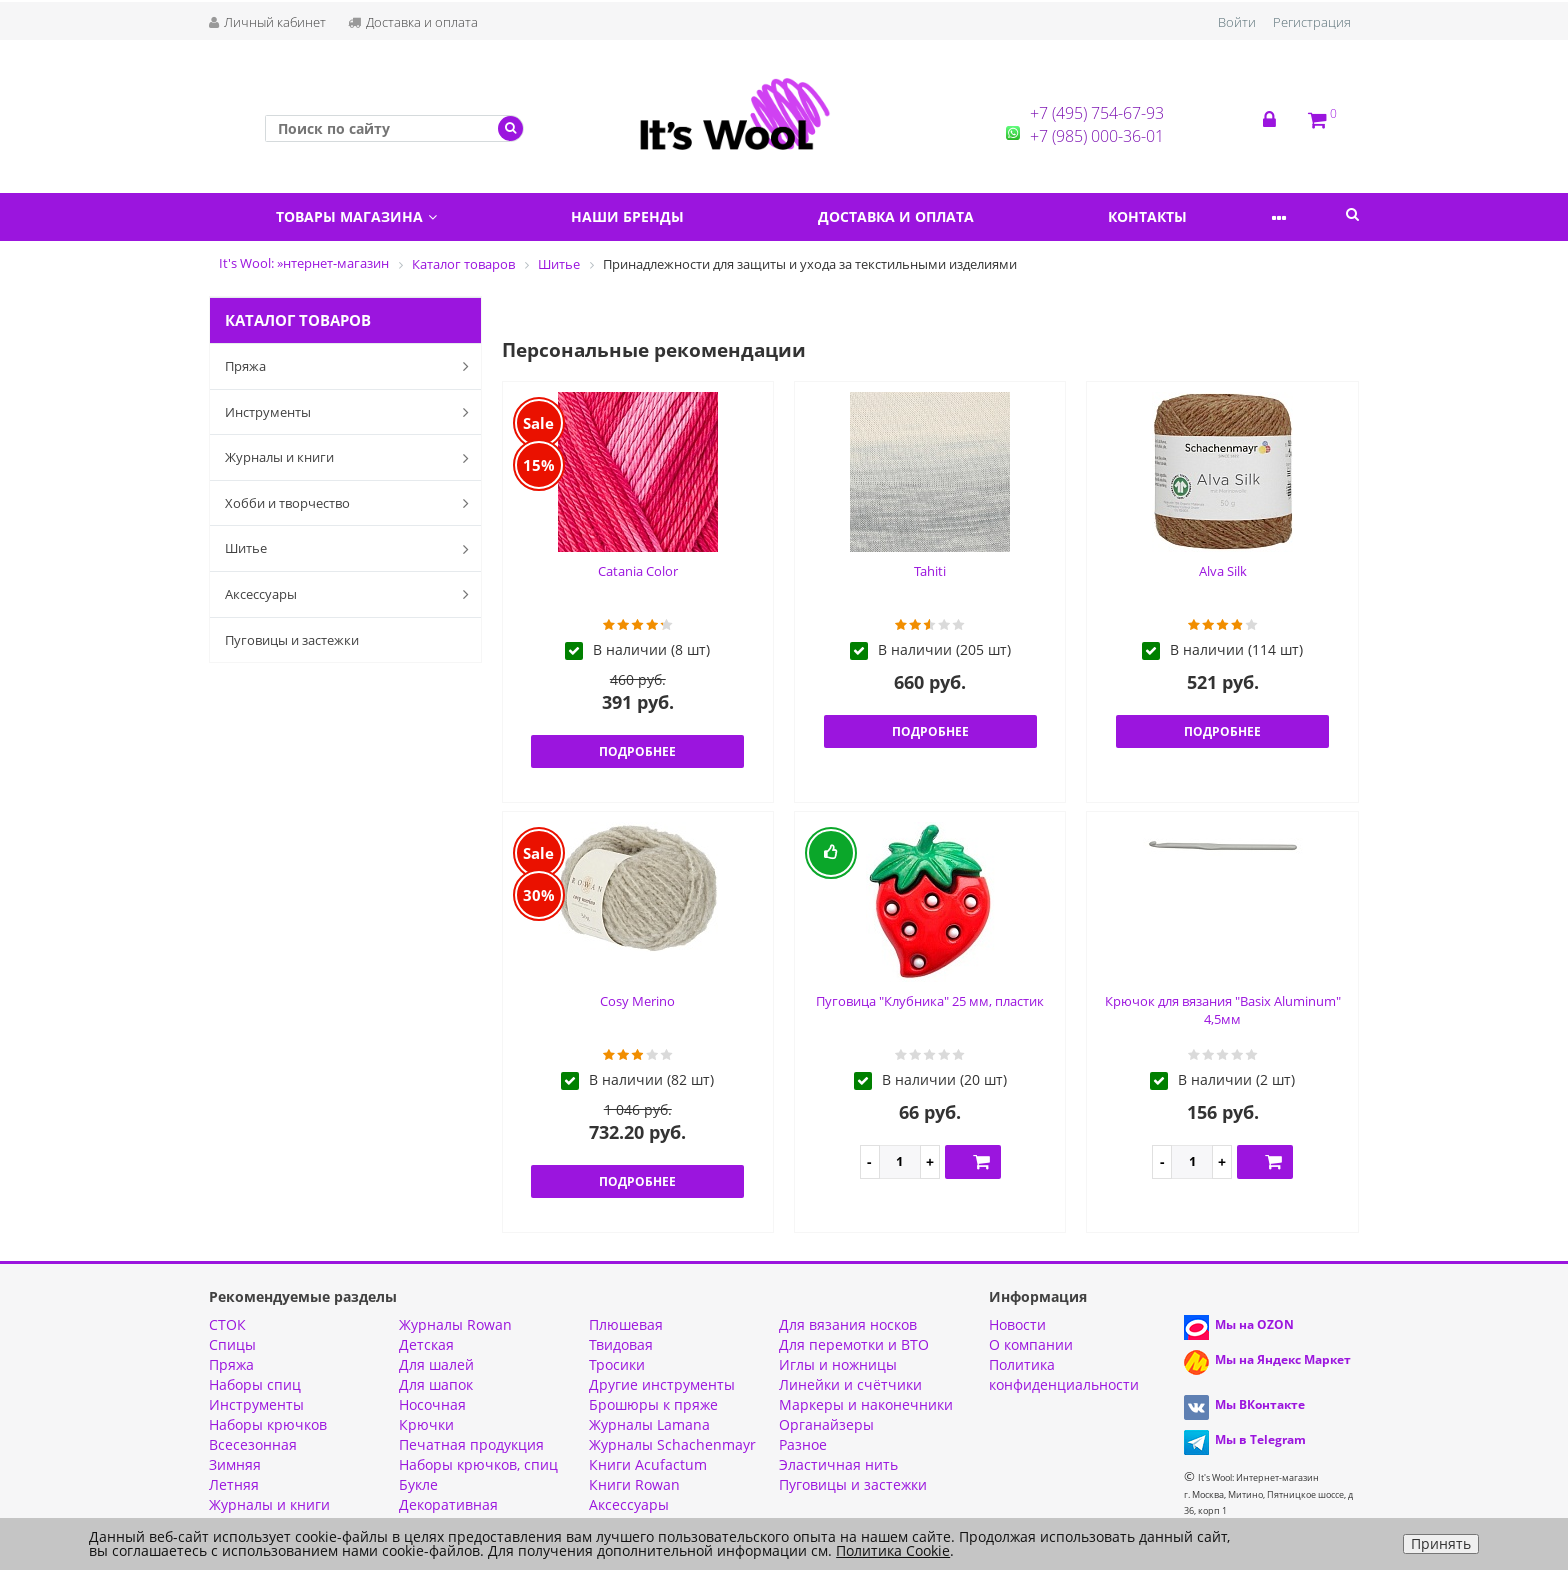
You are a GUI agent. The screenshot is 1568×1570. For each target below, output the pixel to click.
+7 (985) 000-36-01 (1097, 136)
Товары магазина (363, 216)
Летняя (234, 1484)
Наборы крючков (268, 1424)
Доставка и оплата (413, 22)
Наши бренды (647, 216)
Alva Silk (1223, 571)
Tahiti (930, 571)
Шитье (351, 549)
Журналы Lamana (649, 1424)
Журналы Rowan (455, 1324)
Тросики (617, 1364)
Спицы (232, 1344)
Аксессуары (351, 594)
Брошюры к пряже (653, 1404)
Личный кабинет (267, 22)
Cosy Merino (637, 1001)
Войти (1237, 22)
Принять (1441, 1543)
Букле (418, 1484)
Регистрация (1312, 22)
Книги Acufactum (648, 1464)
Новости (1017, 1324)
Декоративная (448, 1504)
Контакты (1193, 216)
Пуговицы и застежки (292, 640)
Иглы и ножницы (838, 1364)
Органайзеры (826, 1424)
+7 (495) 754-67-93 (1097, 113)
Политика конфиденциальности (1064, 1374)
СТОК (227, 1324)
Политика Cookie (893, 1550)
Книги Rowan (634, 1484)
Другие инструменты (662, 1384)
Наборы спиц (255, 1384)
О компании (1031, 1344)
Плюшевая (626, 1324)
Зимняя (235, 1464)
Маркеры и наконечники (866, 1404)
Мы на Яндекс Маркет (1283, 1359)
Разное (803, 1444)
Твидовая (621, 1344)
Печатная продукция (471, 1444)
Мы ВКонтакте (1260, 1404)
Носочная (432, 1404)
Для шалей (436, 1364)
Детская (426, 1344)
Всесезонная (253, 1444)
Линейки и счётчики (850, 1384)
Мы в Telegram (1260, 1439)
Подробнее (637, 751)
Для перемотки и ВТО (854, 1344)
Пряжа (351, 366)
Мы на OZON (1254, 1324)
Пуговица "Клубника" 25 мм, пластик (930, 1001)
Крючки (426, 1424)
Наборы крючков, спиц (478, 1464)
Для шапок (436, 1384)
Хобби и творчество (351, 503)
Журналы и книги (351, 458)
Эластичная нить (838, 1464)
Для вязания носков (848, 1324)
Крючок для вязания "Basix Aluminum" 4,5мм (1223, 1010)
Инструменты (351, 412)
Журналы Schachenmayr (672, 1444)
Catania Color (638, 571)
